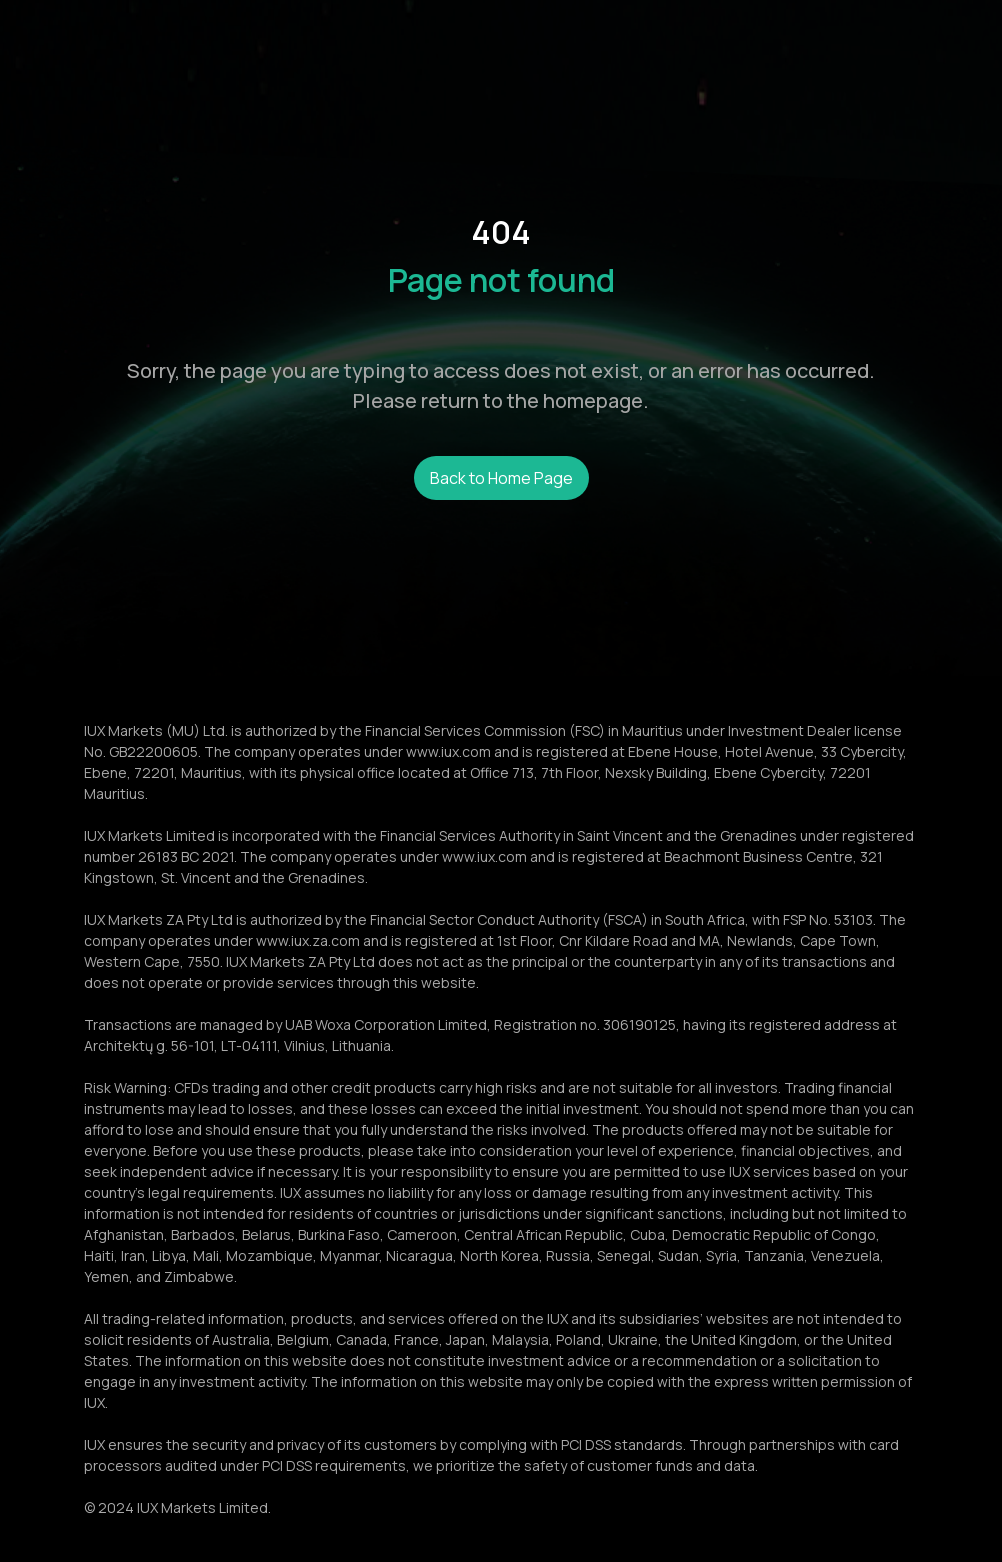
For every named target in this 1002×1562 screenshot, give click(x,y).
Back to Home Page (501, 478)
